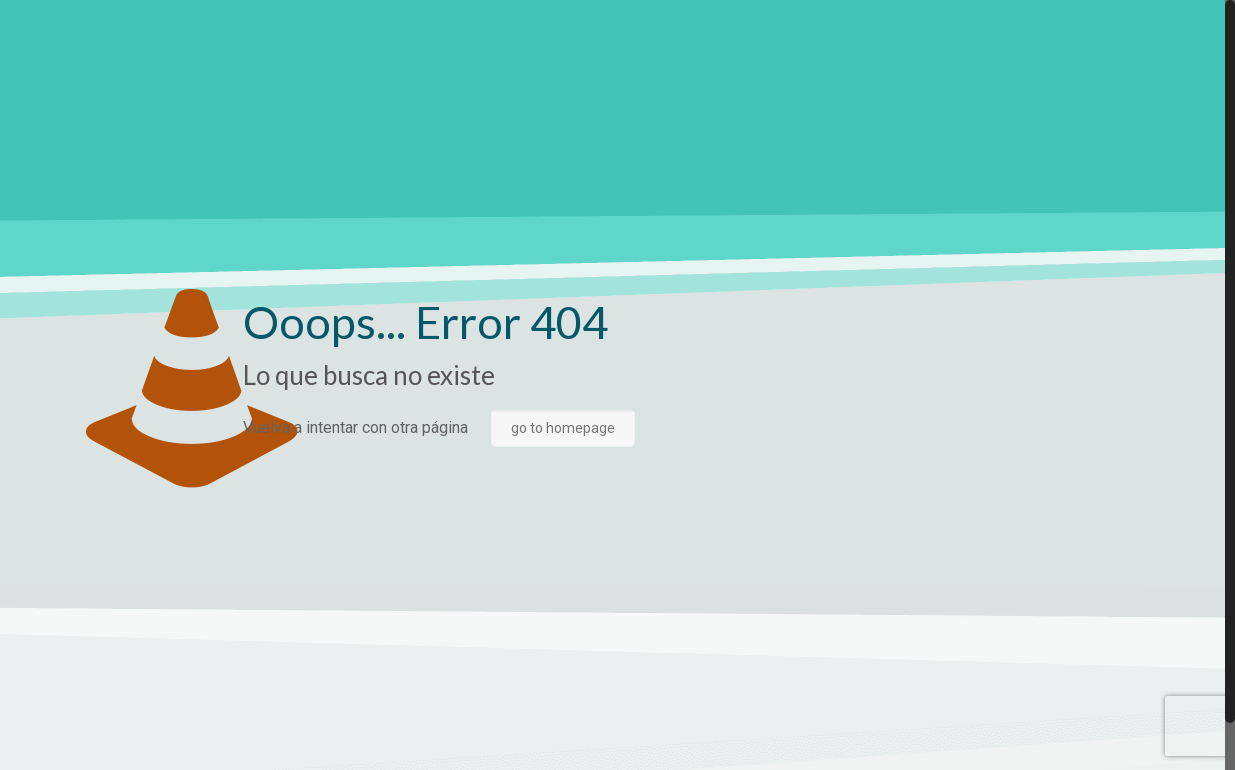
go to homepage (563, 428)
